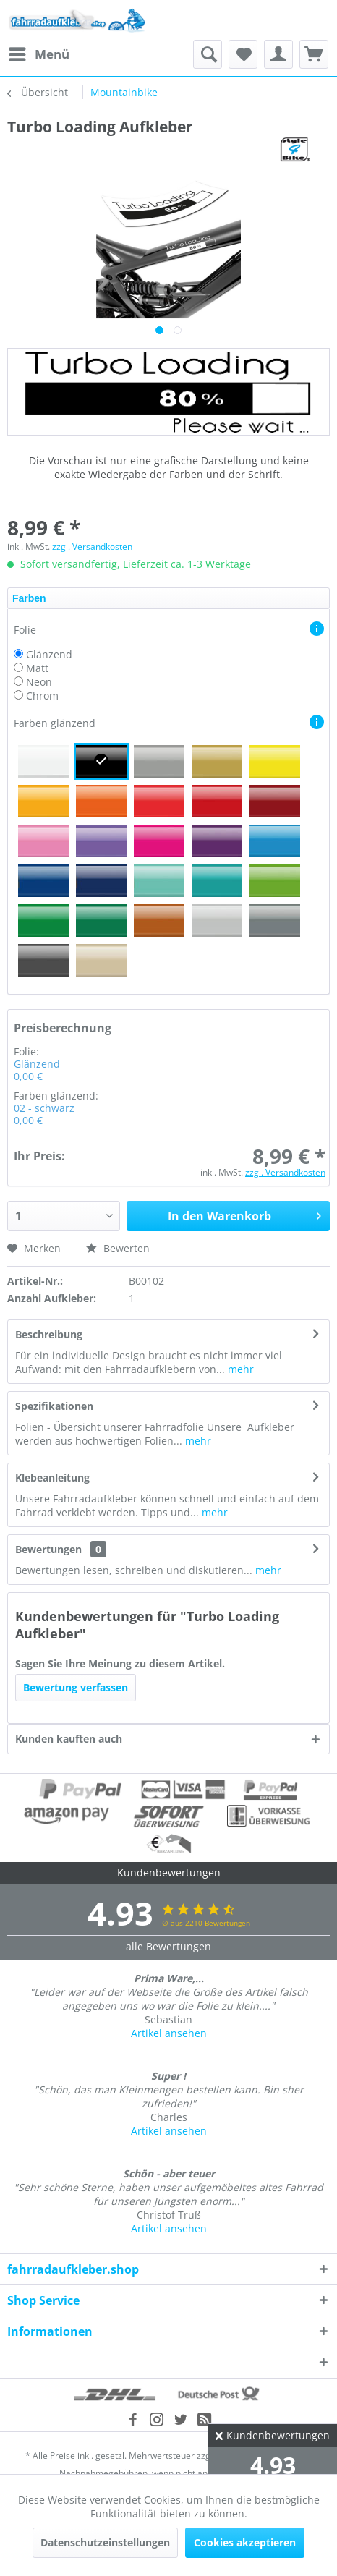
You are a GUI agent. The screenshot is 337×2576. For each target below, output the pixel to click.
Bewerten (118, 1248)
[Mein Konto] (278, 54)
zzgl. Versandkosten (92, 546)
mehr (239, 1369)
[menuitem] (38, 54)
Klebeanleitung (52, 1477)
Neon (39, 682)
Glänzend (49, 654)
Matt (37, 668)
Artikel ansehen (169, 2033)
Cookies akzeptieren (245, 2542)
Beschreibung (48, 1334)
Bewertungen (48, 1549)
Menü (39, 52)
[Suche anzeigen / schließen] (207, 54)
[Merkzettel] (243, 54)
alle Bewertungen (168, 1946)
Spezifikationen (54, 1406)
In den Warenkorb (244, 1214)
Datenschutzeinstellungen (105, 2542)
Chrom (42, 695)
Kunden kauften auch (68, 1739)
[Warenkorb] (313, 54)
